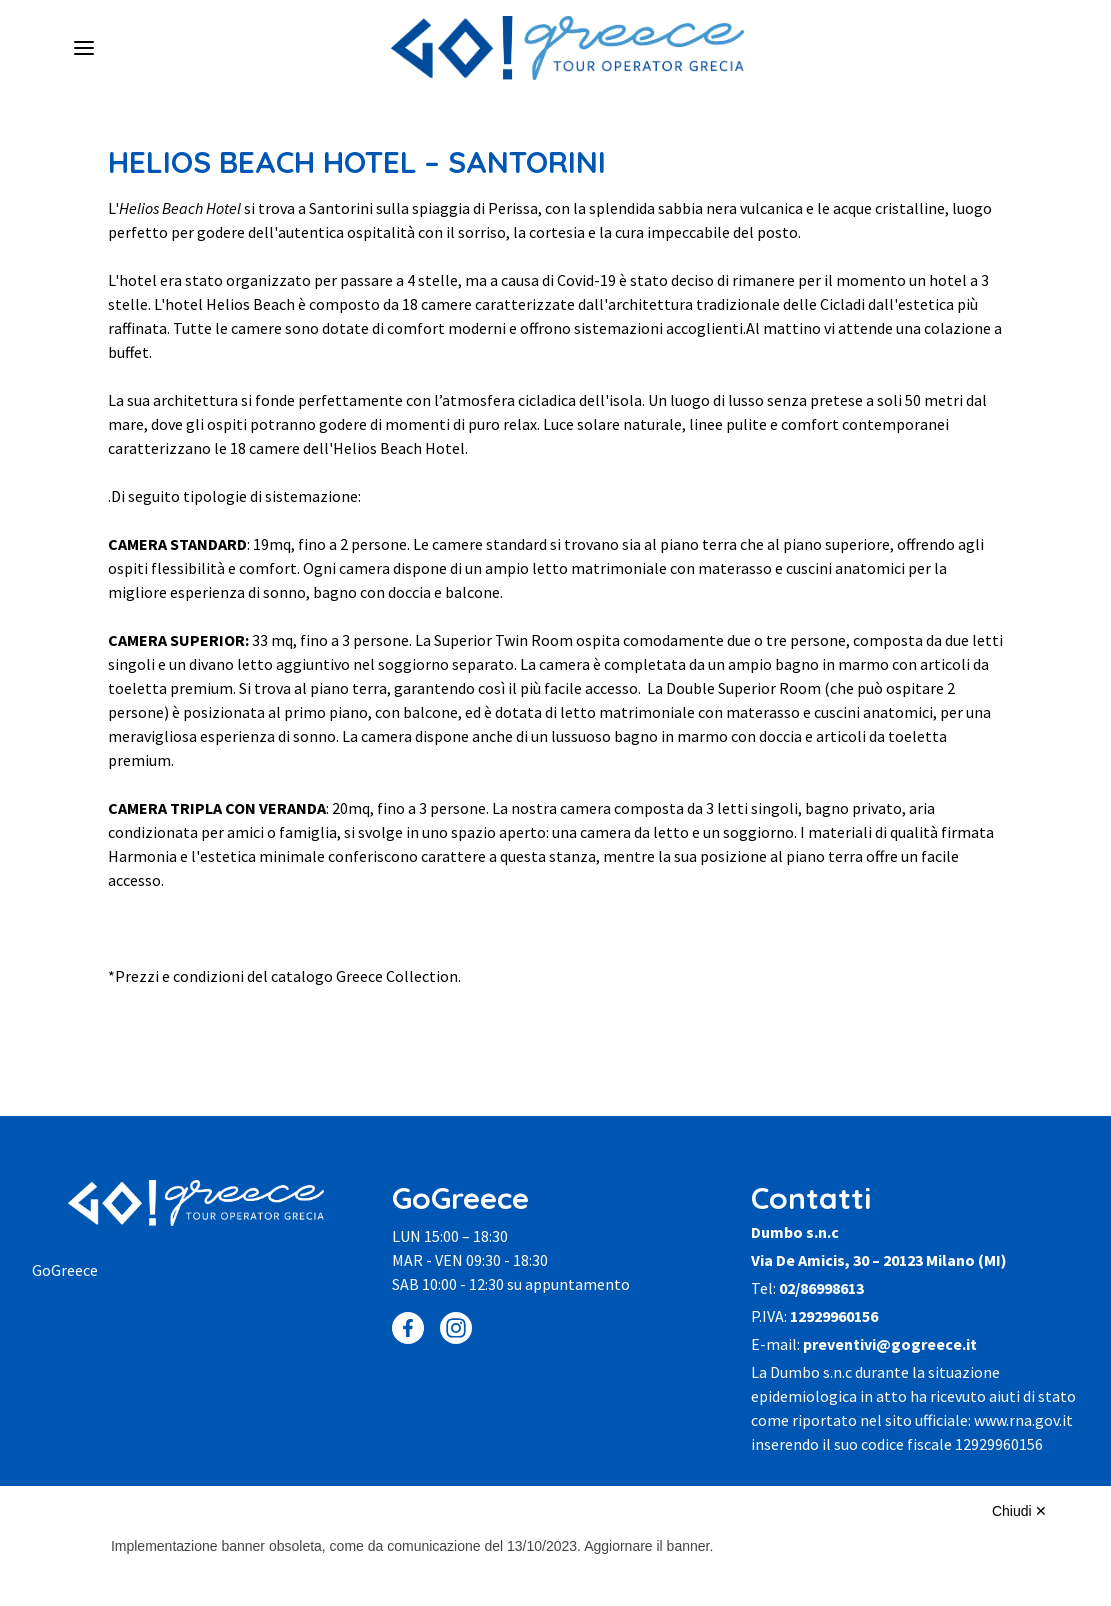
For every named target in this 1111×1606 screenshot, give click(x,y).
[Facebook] (408, 1328)
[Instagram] (456, 1328)
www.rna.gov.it (1023, 1420)
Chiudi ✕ (1020, 1511)
